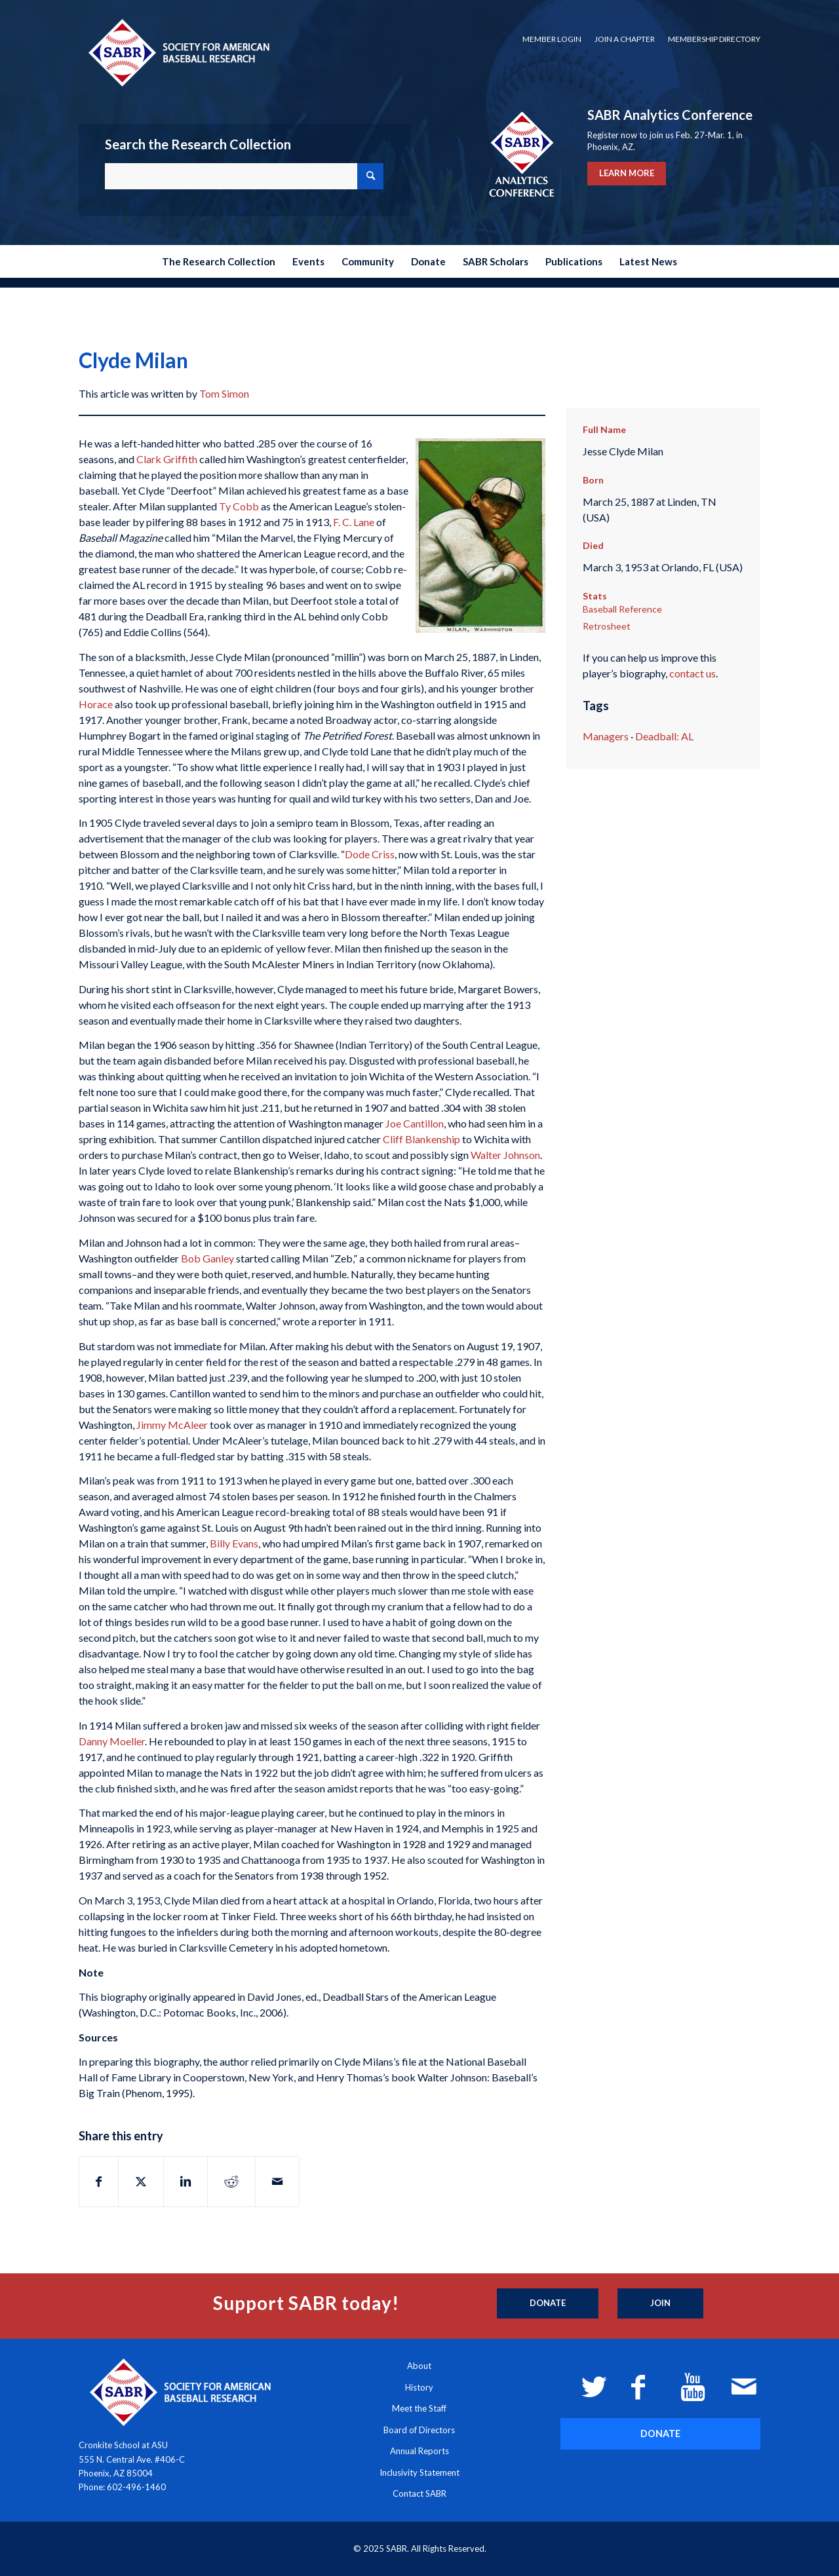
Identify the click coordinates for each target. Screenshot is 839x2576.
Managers (606, 736)
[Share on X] (141, 2182)
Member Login (551, 39)
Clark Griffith (166, 459)
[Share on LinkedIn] (185, 2182)
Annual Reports (419, 2451)
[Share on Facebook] (98, 2182)
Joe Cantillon (414, 1123)
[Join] (660, 2303)
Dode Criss (370, 854)
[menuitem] (552, 39)
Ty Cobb (239, 506)
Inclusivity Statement (419, 2472)
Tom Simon (224, 393)
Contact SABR (419, 2493)
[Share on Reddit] (231, 2182)
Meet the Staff (419, 2408)
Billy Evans (234, 1543)
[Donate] (547, 2303)
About (419, 2365)
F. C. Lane (353, 522)
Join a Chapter (625, 39)
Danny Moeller (112, 1741)
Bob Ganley (207, 1258)
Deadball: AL (664, 736)
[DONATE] (660, 2433)
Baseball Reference (622, 609)
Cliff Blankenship (421, 1139)
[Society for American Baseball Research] (178, 52)
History (419, 2387)
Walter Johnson (505, 1154)
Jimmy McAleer (172, 1424)
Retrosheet (607, 626)
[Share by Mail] (277, 2182)
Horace (96, 704)
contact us (692, 673)
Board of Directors (419, 2430)
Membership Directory (714, 39)
